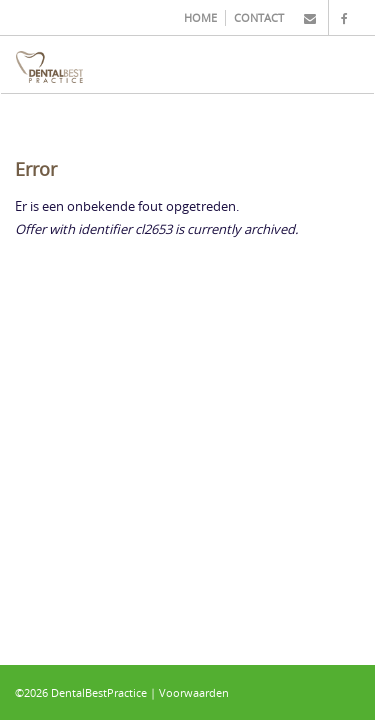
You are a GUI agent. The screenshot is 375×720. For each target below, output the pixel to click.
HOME (200, 17)
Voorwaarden (194, 692)
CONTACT (259, 17)
